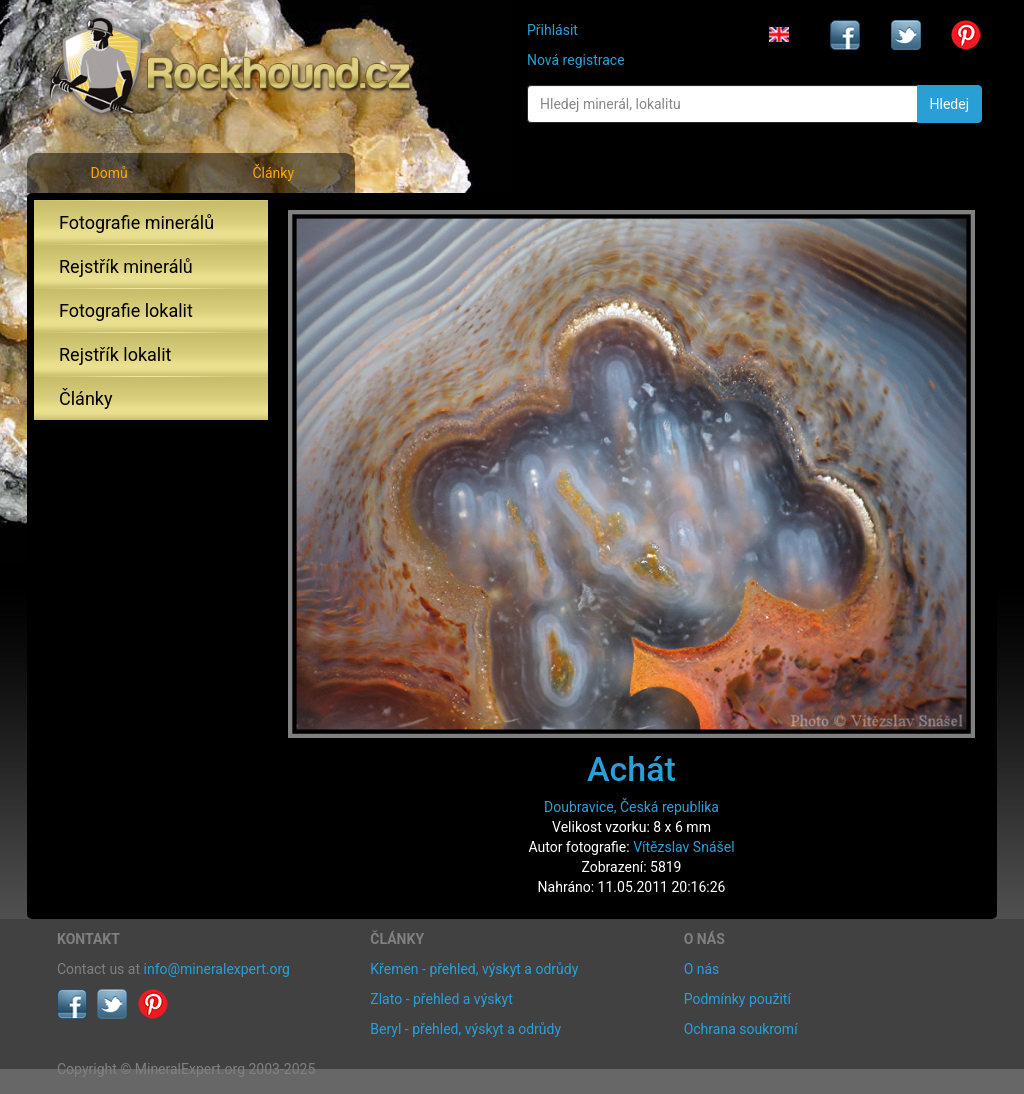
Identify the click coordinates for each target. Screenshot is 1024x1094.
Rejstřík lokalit (115, 354)
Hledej (949, 104)
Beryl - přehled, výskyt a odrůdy (465, 1029)
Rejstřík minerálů (126, 266)
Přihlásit (552, 30)
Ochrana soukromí (741, 1029)
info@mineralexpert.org (217, 969)
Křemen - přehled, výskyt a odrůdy (474, 969)
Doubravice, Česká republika (631, 807)
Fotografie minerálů (136, 222)
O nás (702, 969)
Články (273, 173)
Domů (108, 173)
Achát (631, 769)
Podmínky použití (737, 999)
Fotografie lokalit (126, 310)
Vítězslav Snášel (683, 847)
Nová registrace (576, 60)
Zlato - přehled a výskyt (441, 999)
